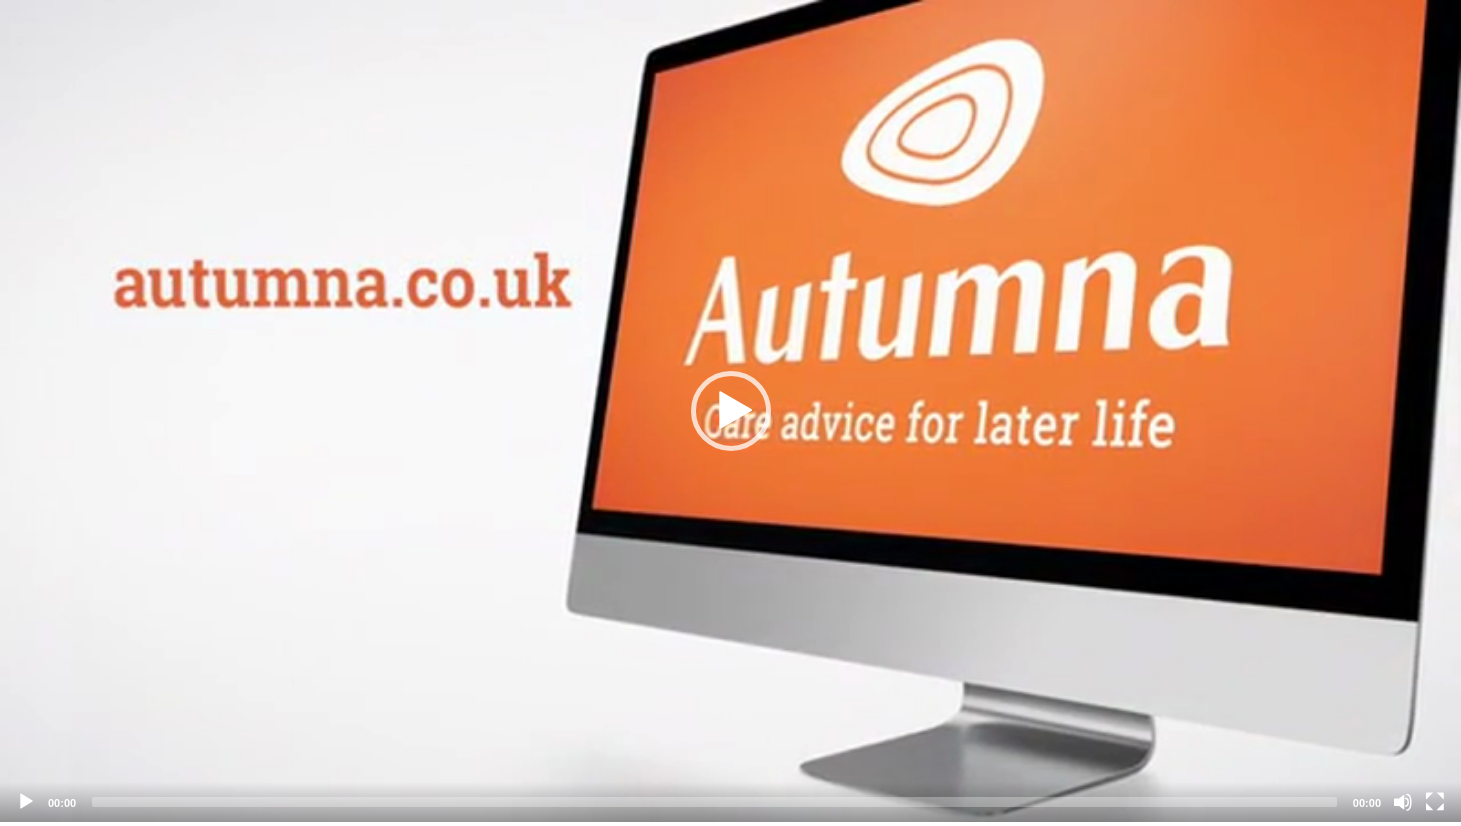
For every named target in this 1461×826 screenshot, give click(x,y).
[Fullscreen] (1435, 802)
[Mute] (1403, 802)
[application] (730, 411)
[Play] (26, 802)
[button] (731, 411)
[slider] (714, 802)
